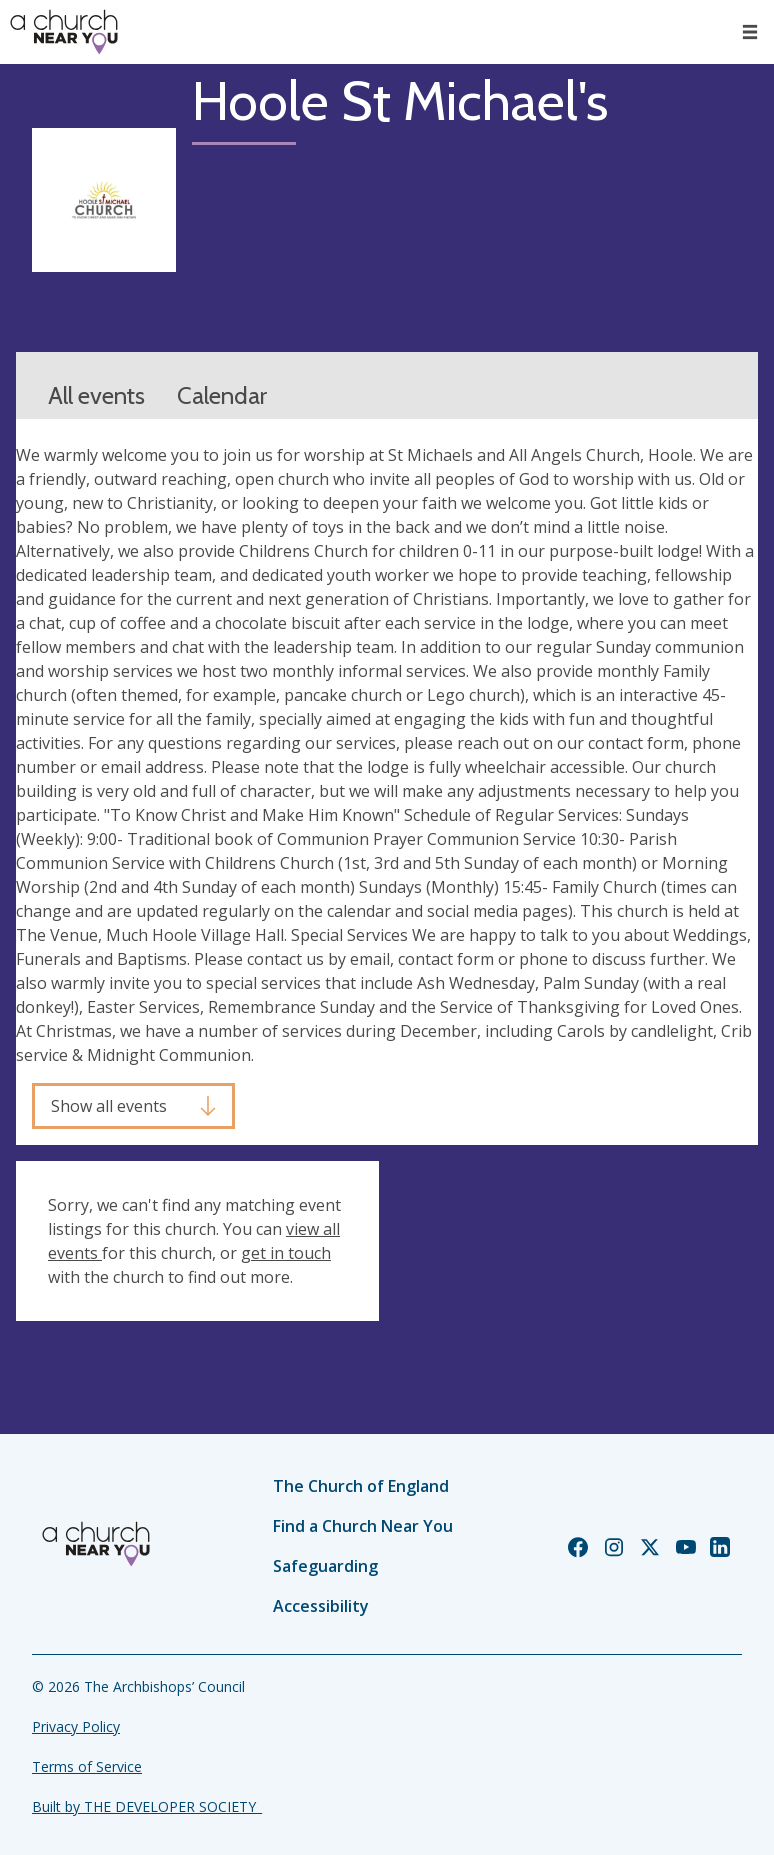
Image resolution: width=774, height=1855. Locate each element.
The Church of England (361, 1486)
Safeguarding (325, 1566)
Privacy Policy (76, 1726)
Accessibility (321, 1606)
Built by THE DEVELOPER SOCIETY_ (147, 1806)
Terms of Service (87, 1766)
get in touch (286, 1253)
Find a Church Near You (363, 1526)
